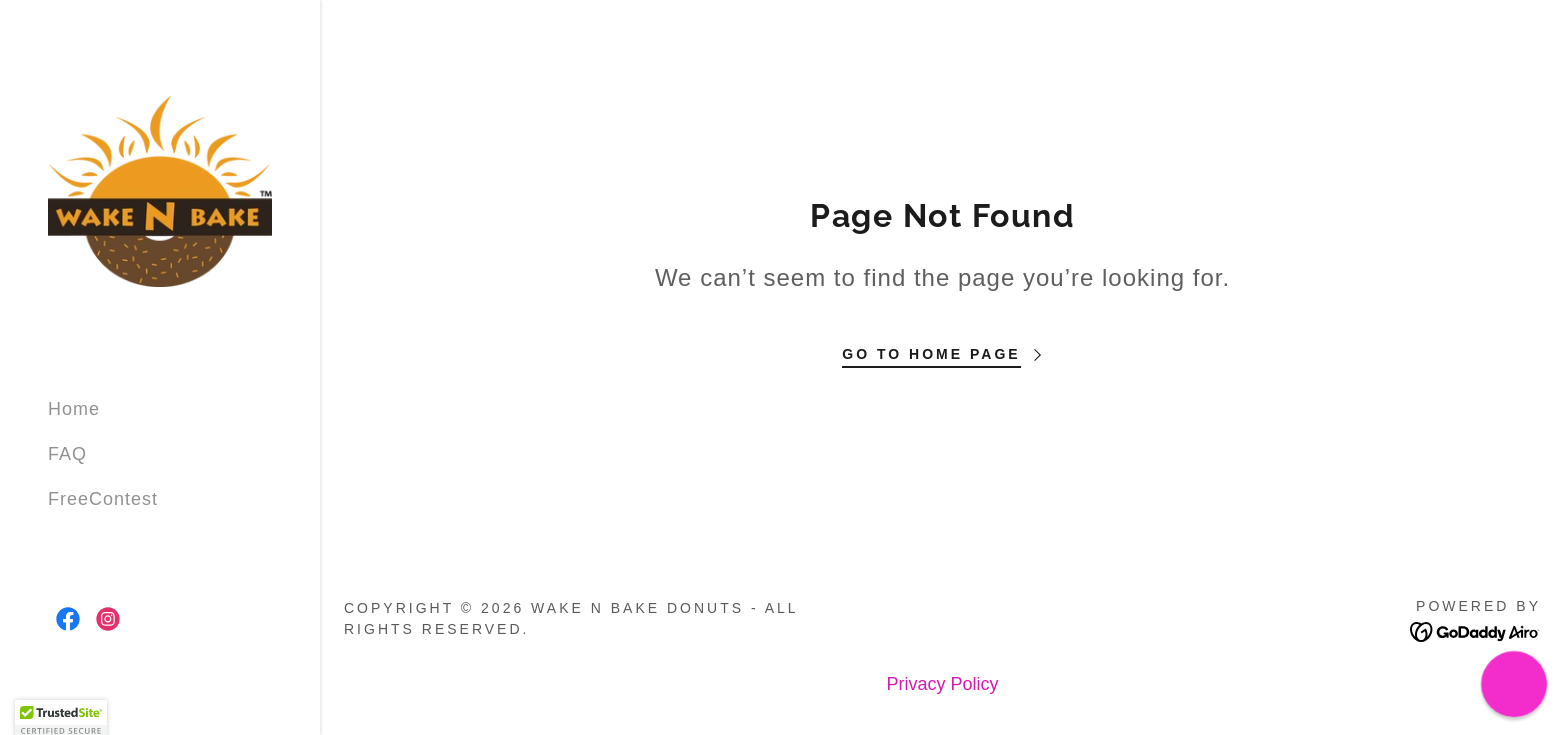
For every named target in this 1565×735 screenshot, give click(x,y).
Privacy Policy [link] (942, 684)
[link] (160, 190)
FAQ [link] (67, 454)
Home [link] (74, 409)
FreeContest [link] (103, 499)
